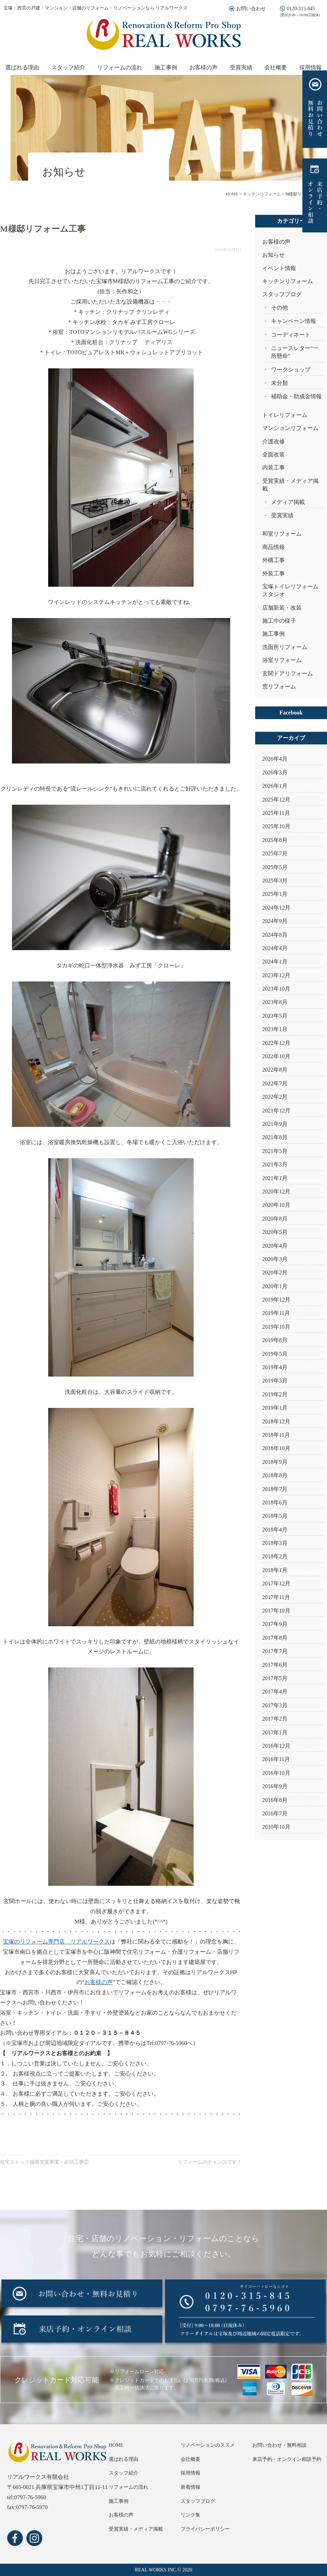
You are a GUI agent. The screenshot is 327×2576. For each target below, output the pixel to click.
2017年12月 (276, 1583)
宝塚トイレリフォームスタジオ (290, 590)
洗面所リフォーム (284, 647)
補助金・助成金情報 (296, 396)
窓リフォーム (279, 687)
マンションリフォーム (290, 428)
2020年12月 (276, 1192)
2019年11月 (276, 1313)
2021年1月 (275, 1178)
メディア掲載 (288, 502)
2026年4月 (275, 759)
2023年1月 (275, 1029)
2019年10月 (276, 1327)
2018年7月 (275, 1489)
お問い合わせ (251, 8)
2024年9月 (275, 921)
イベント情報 (279, 268)
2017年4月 (275, 1692)
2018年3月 (275, 1543)
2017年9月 (275, 1624)
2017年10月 (276, 1611)
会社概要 (275, 67)
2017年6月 (275, 1665)
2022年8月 (275, 1070)
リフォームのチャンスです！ (210, 2162)
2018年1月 (275, 1570)
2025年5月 (275, 867)
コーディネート (290, 335)
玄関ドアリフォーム (287, 673)
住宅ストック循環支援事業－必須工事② (44, 2162)
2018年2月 (275, 1556)
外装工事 (273, 573)
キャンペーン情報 (293, 321)
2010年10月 (276, 1827)
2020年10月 (276, 1205)
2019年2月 (275, 1394)
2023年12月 (276, 975)
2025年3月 (275, 881)
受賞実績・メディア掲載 (290, 485)
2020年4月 (275, 1246)
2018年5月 (275, 1516)
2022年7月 (275, 1083)
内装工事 (273, 467)
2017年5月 (275, 1678)
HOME (116, 2445)
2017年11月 (276, 1597)
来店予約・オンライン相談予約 (286, 2459)
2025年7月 (275, 853)
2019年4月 (275, 1367)
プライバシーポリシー (205, 2529)
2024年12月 (276, 908)
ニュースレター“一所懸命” (295, 352)
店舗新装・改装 (282, 608)
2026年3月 (275, 772)
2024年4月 (275, 948)
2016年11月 (276, 1759)
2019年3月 (275, 1381)
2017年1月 (275, 1732)
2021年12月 (276, 1111)
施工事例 (166, 67)
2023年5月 (275, 1016)
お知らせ (273, 255)
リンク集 (190, 2515)
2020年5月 (275, 1232)
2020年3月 (275, 1259)
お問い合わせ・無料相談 (279, 2445)
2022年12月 (276, 1043)
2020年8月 (275, 1219)
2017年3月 (275, 1705)
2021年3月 (275, 1164)
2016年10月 (276, 1773)
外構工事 (273, 560)
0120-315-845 (301, 8)
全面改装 (273, 454)
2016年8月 (275, 1800)
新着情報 (190, 2487)
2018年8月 (275, 1475)
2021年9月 (275, 1124)
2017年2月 (275, 1719)
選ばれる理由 (22, 67)
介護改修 (273, 441)
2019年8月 (275, 1340)
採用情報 (310, 67)
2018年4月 (275, 1530)
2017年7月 (275, 1651)
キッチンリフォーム (287, 281)
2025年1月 (275, 894)
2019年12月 (276, 1300)
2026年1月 (275, 786)
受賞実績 (241, 67)
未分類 (279, 383)
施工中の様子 (279, 621)
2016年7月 (275, 1813)
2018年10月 (276, 1448)
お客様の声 (203, 67)
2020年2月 (275, 1272)
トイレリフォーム (284, 415)
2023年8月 (275, 1002)
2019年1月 (275, 1408)
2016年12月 (276, 1746)
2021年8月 (275, 1137)
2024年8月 (275, 935)
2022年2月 (275, 1097)
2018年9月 (275, 1462)
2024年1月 (275, 962)
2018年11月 (276, 1435)
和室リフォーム (282, 534)
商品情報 (273, 547)
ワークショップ (290, 370)
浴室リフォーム (282, 660)
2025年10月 (276, 826)
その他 (279, 308)
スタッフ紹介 (68, 67)
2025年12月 (276, 800)
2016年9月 (275, 1786)
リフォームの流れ (119, 67)
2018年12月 (276, 1421)
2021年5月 (275, 1151)
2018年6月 (275, 1502)
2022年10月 (276, 1056)
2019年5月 (275, 1354)
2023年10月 (276, 989)
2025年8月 (275, 840)
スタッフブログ (282, 294)
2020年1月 (275, 1286)
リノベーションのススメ (208, 2445)
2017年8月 (275, 1638)
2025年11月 (276, 813)
